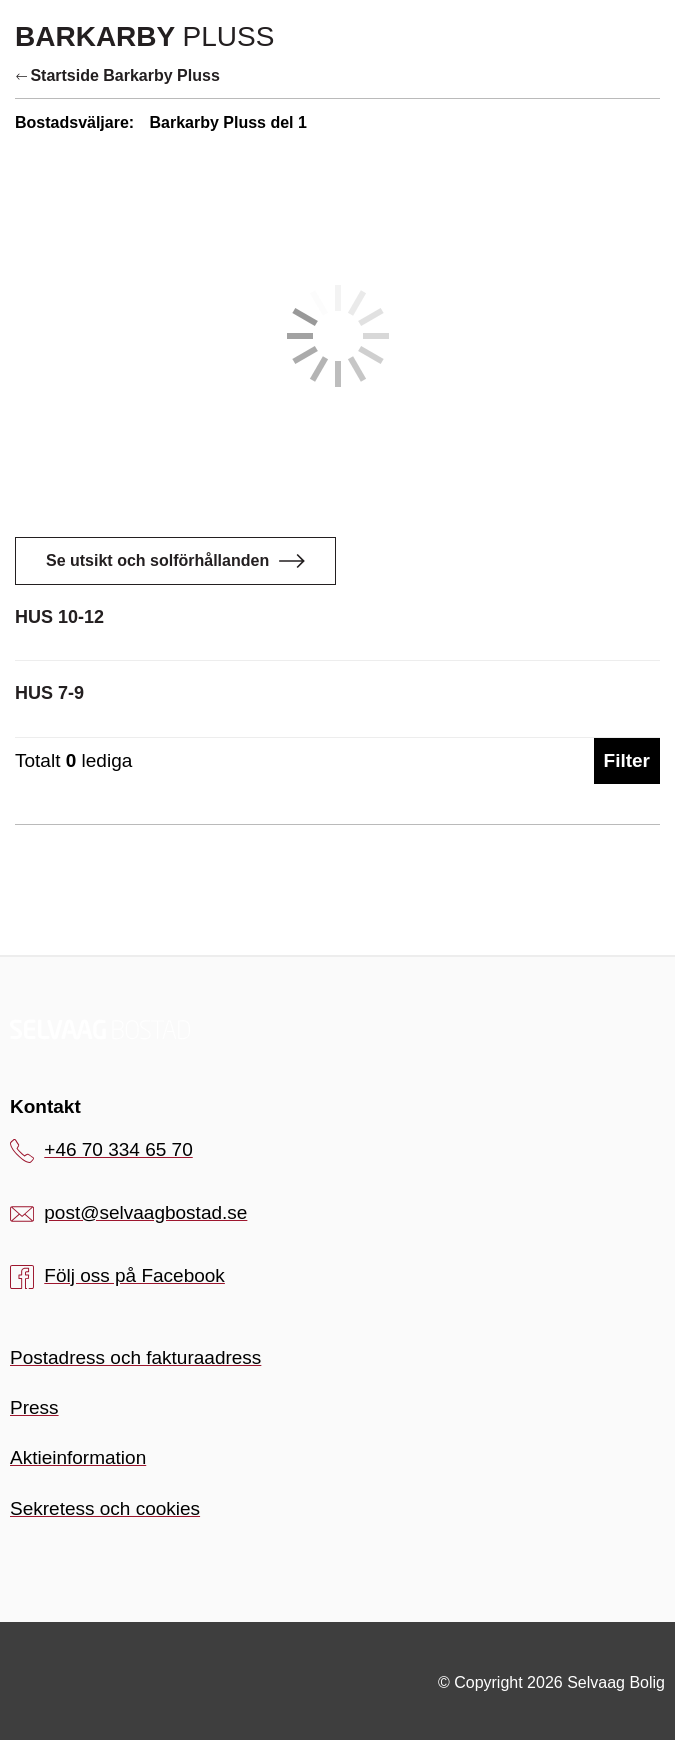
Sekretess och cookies (105, 1508)
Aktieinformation (78, 1457)
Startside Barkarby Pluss (118, 75)
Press (34, 1407)
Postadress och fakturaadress (135, 1357)
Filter (627, 760)
